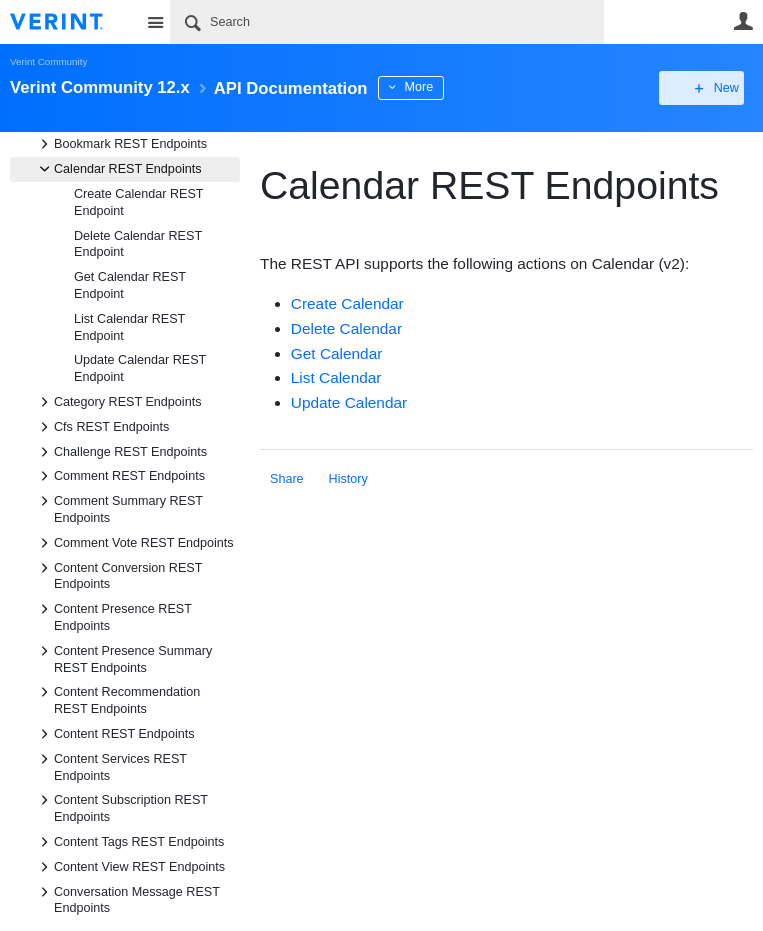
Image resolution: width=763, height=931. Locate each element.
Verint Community (48, 61)
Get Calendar (337, 353)
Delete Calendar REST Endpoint (138, 244)
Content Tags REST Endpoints (129, 842)
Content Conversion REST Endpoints (118, 575)
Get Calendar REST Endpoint (130, 285)
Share (287, 479)
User (743, 21)
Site (155, 22)
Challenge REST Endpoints (120, 452)
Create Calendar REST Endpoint (138, 202)
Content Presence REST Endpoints (113, 616)
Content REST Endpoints (114, 734)
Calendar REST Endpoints (117, 169)
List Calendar (336, 377)
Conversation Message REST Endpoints (127, 899)
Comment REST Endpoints (119, 476)
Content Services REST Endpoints (110, 766)
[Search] (387, 22)
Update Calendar (349, 402)
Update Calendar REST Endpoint (140, 368)
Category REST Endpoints (117, 402)
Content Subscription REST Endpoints (121, 807)
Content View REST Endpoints (129, 867)
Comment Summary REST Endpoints (118, 508)
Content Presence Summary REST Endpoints (123, 658)
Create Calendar (347, 303)
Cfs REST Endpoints (101, 427)
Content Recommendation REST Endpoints (117, 699)
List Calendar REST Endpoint (129, 327)
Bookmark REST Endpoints (120, 144)
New (707, 88)
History (348, 479)
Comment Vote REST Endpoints (134, 543)
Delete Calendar (346, 328)
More (449, 87)
